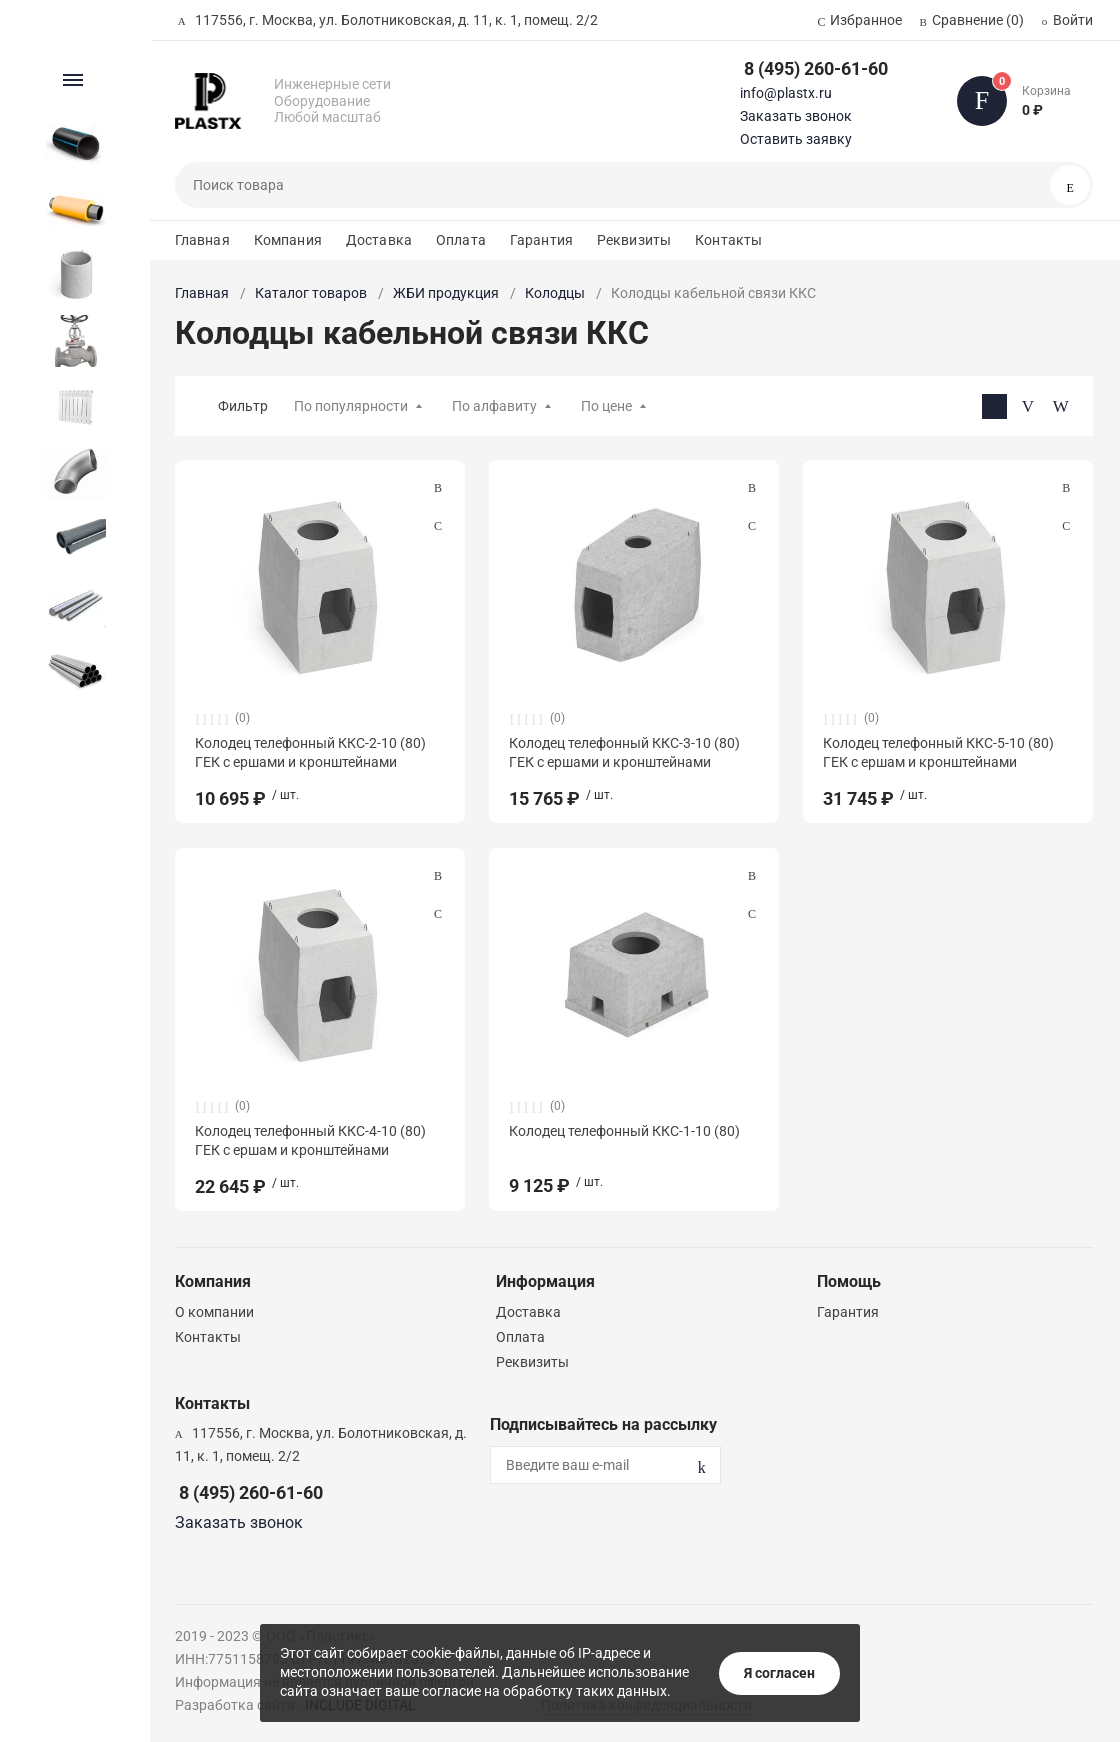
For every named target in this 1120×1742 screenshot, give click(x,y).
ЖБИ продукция (446, 293)
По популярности (351, 406)
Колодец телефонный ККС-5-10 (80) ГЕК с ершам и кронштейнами (938, 752)
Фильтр (243, 406)
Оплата (461, 240)
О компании (214, 1312)
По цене (606, 406)
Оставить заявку (796, 139)
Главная (202, 240)
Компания (288, 240)
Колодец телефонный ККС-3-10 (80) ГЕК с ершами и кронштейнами (624, 752)
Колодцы (555, 293)
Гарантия (541, 240)
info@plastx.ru (786, 93)
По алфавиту (494, 406)
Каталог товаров (311, 293)
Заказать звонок (796, 116)
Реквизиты (634, 240)
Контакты (728, 240)
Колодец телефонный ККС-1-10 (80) (624, 1131)
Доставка (379, 240)
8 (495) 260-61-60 (816, 68)
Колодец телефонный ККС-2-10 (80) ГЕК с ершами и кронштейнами (310, 752)
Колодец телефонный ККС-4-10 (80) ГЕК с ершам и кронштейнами (310, 1140)
